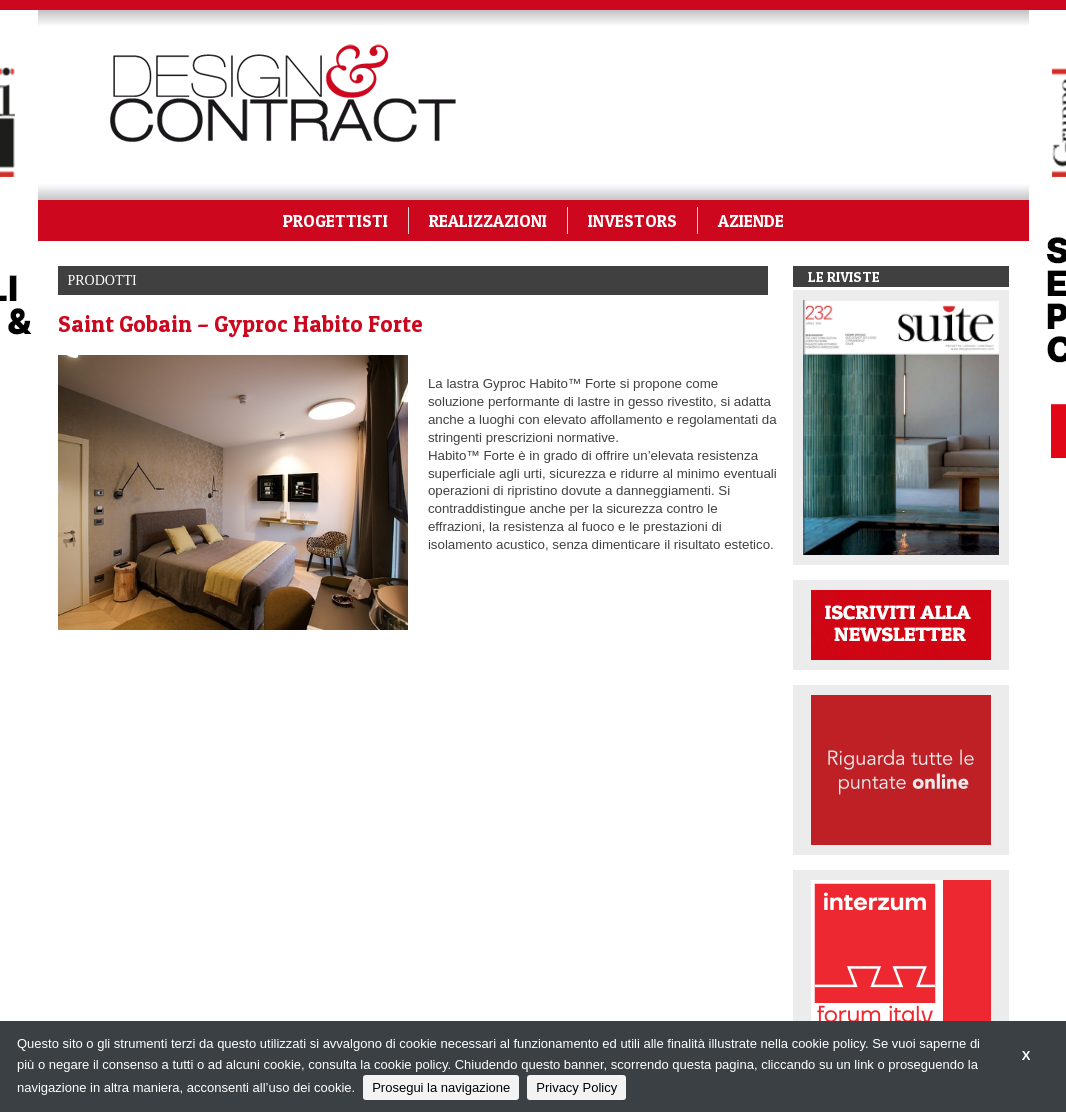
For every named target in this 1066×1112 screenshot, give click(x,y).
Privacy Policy (576, 1087)
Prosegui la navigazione (441, 1087)
